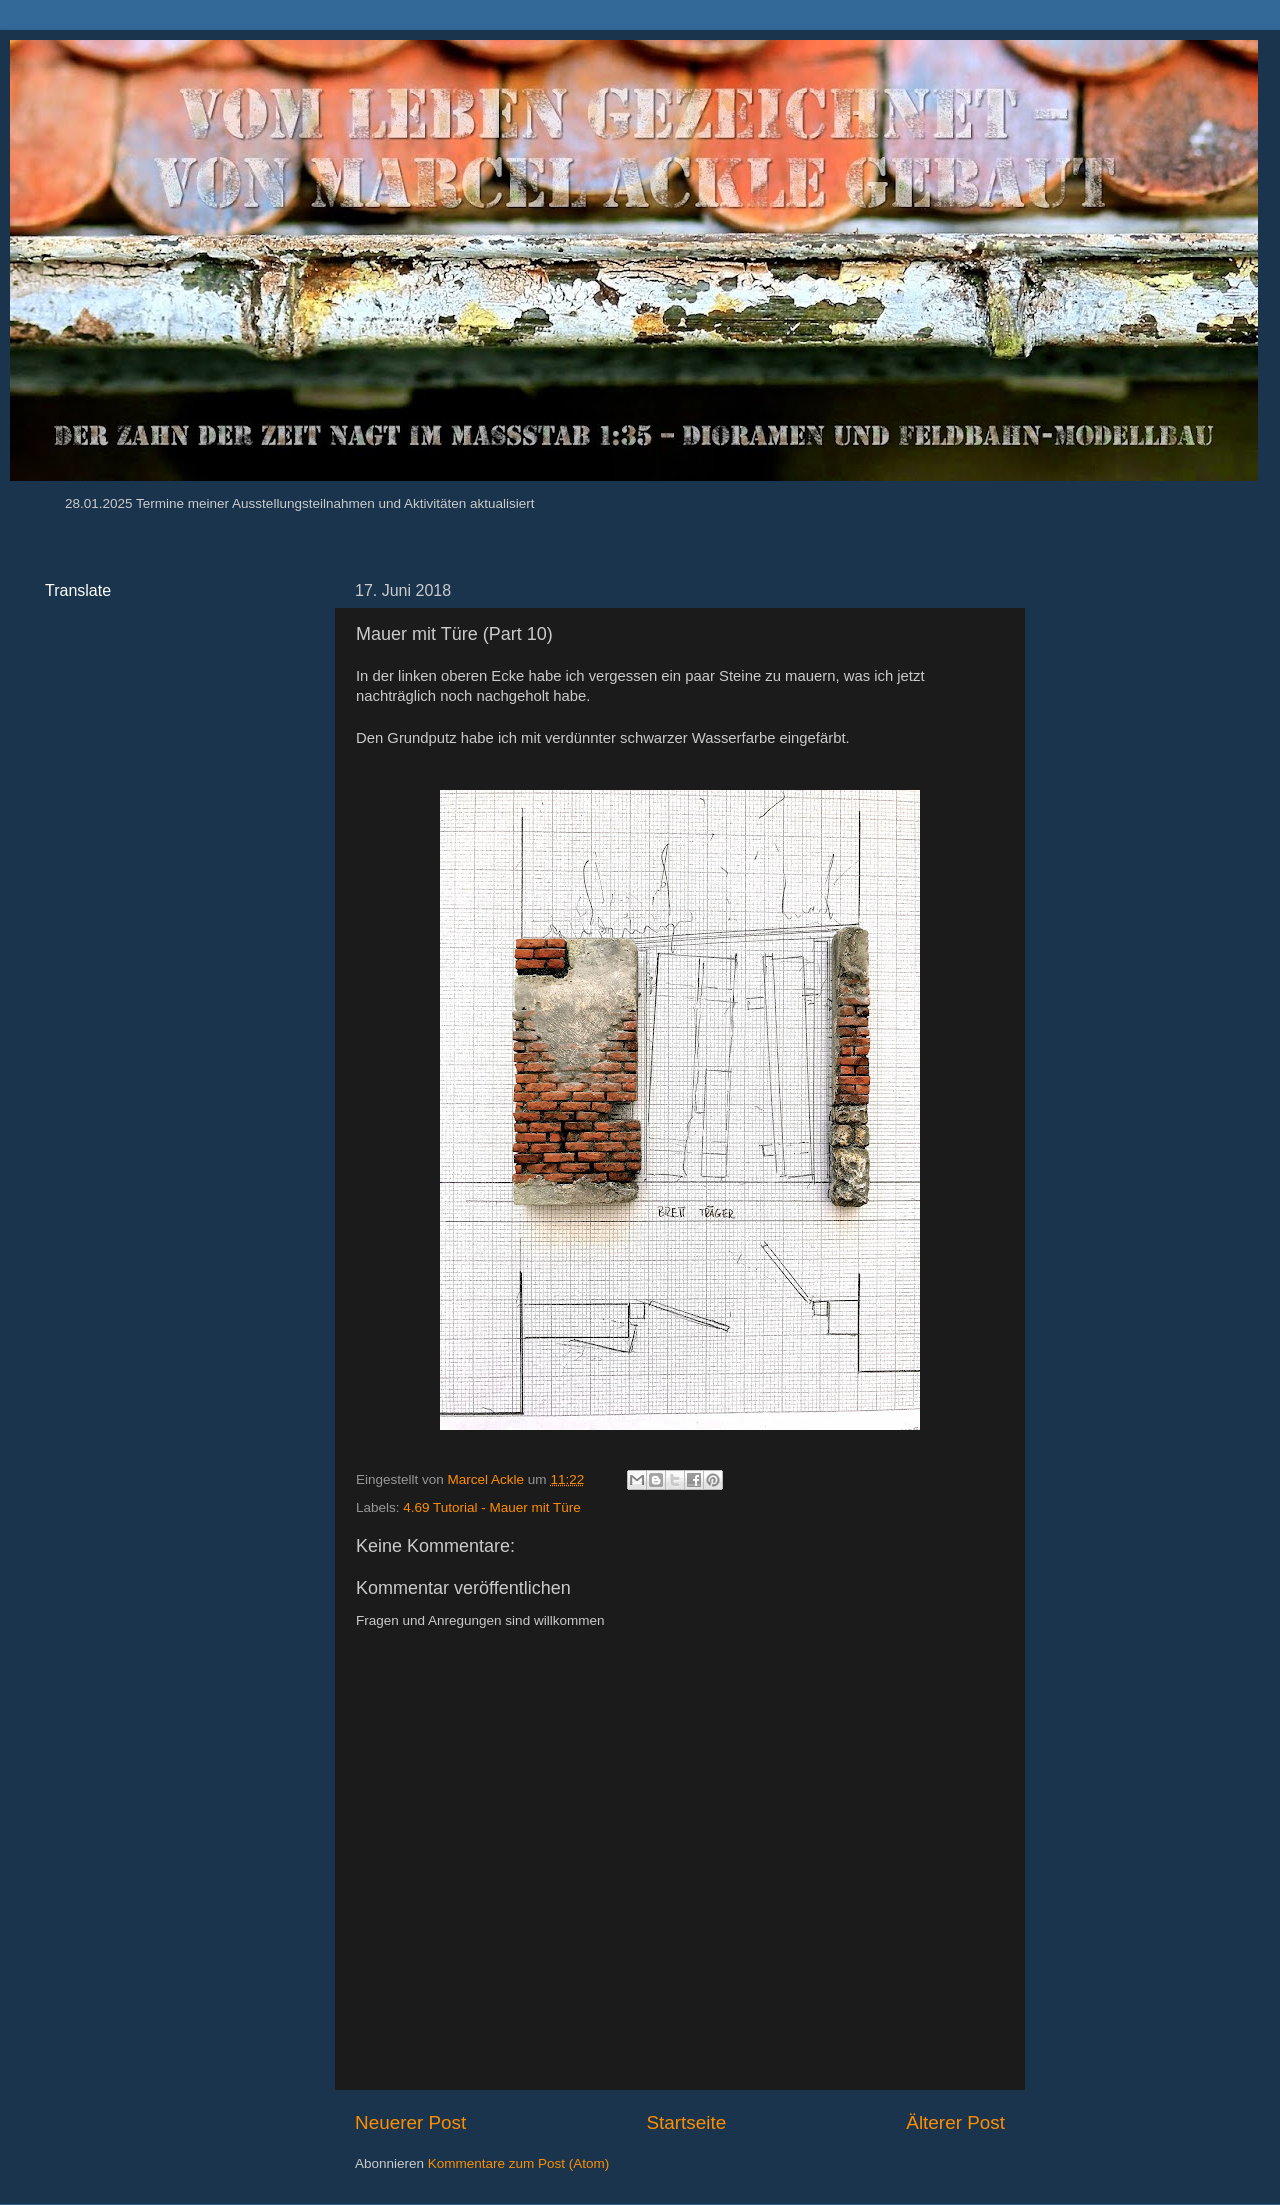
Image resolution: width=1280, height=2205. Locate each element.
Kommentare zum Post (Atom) (519, 2163)
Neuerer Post (410, 2122)
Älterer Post (955, 2122)
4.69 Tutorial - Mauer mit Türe (492, 1507)
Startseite (686, 2122)
